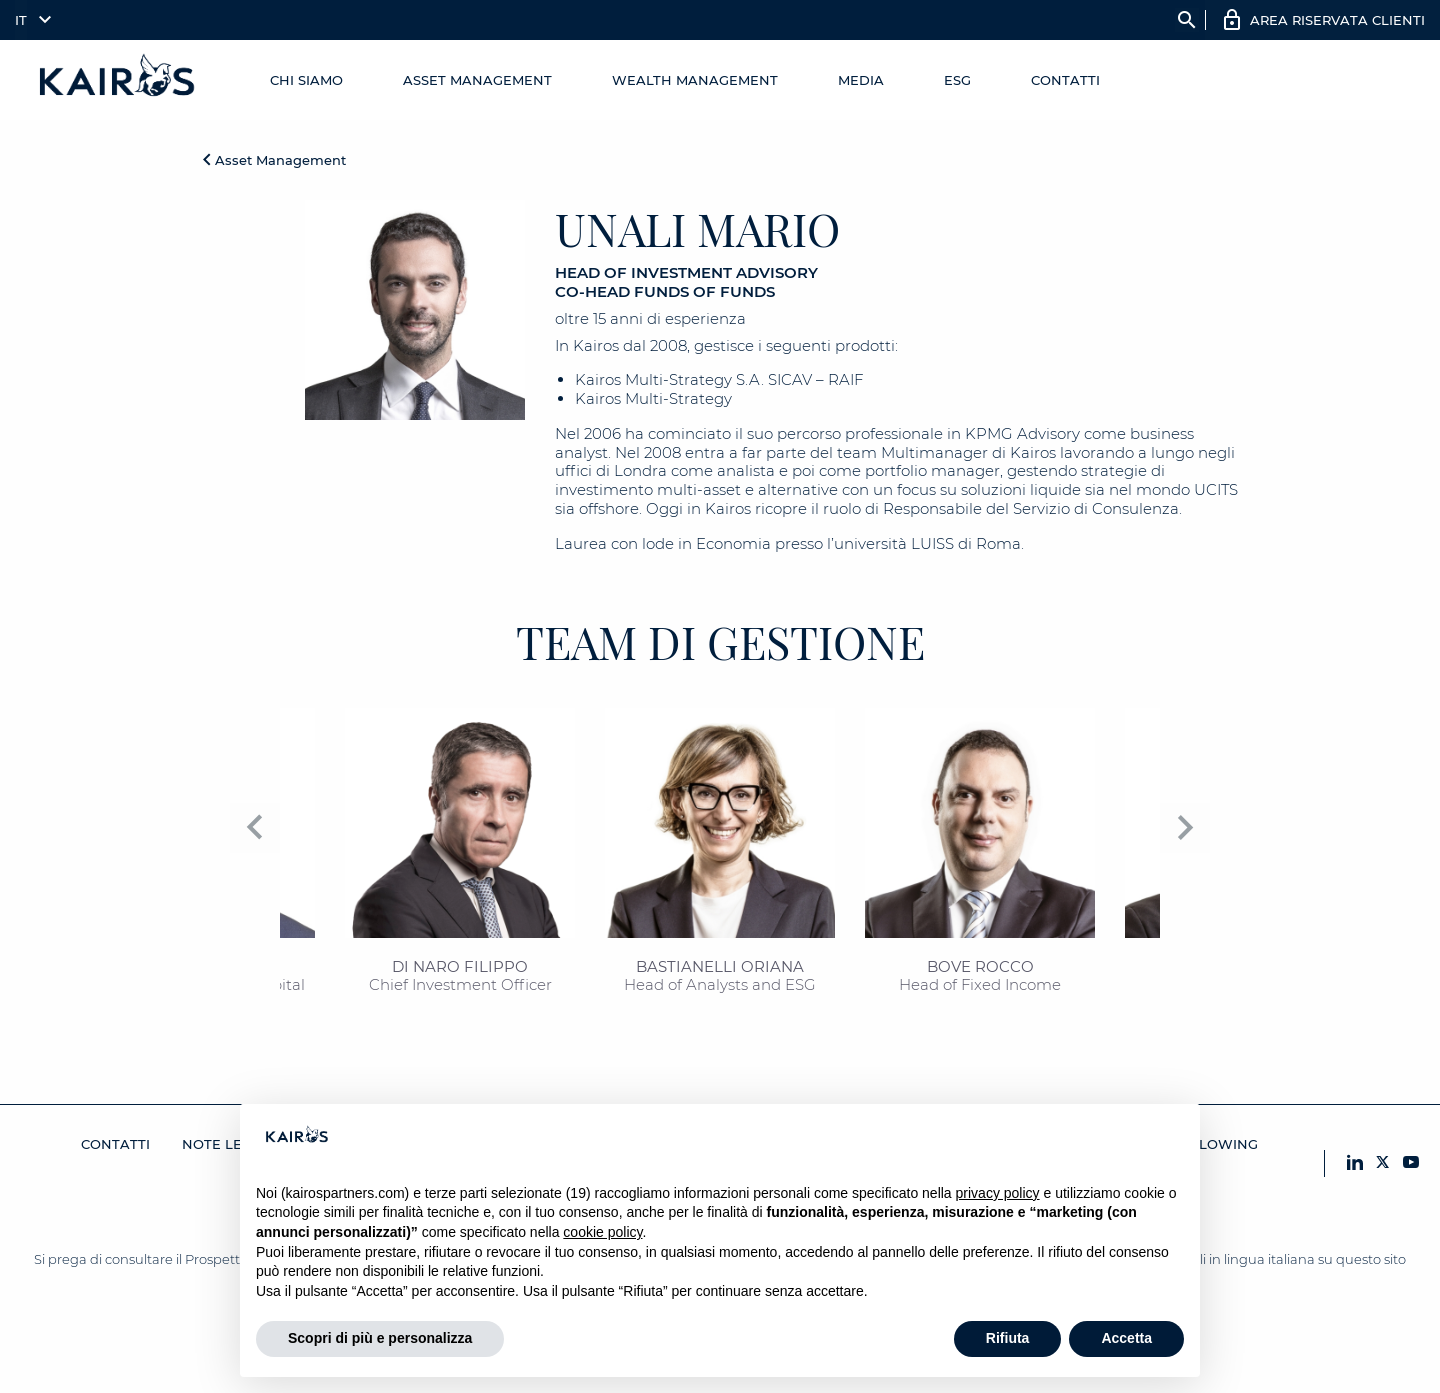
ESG (957, 80)
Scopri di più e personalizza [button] (380, 1338)
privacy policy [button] (998, 1193)
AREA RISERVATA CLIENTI (1337, 20)
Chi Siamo (306, 80)
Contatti (1065, 80)
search (1187, 20)
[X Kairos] (1383, 1163)
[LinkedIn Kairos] (1355, 1163)
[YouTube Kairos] (1411, 1163)
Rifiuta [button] (1008, 1338)
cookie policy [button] (602, 1232)
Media (861, 80)
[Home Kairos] (118, 80)
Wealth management (695, 80)
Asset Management (477, 80)
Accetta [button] (1126, 1338)
